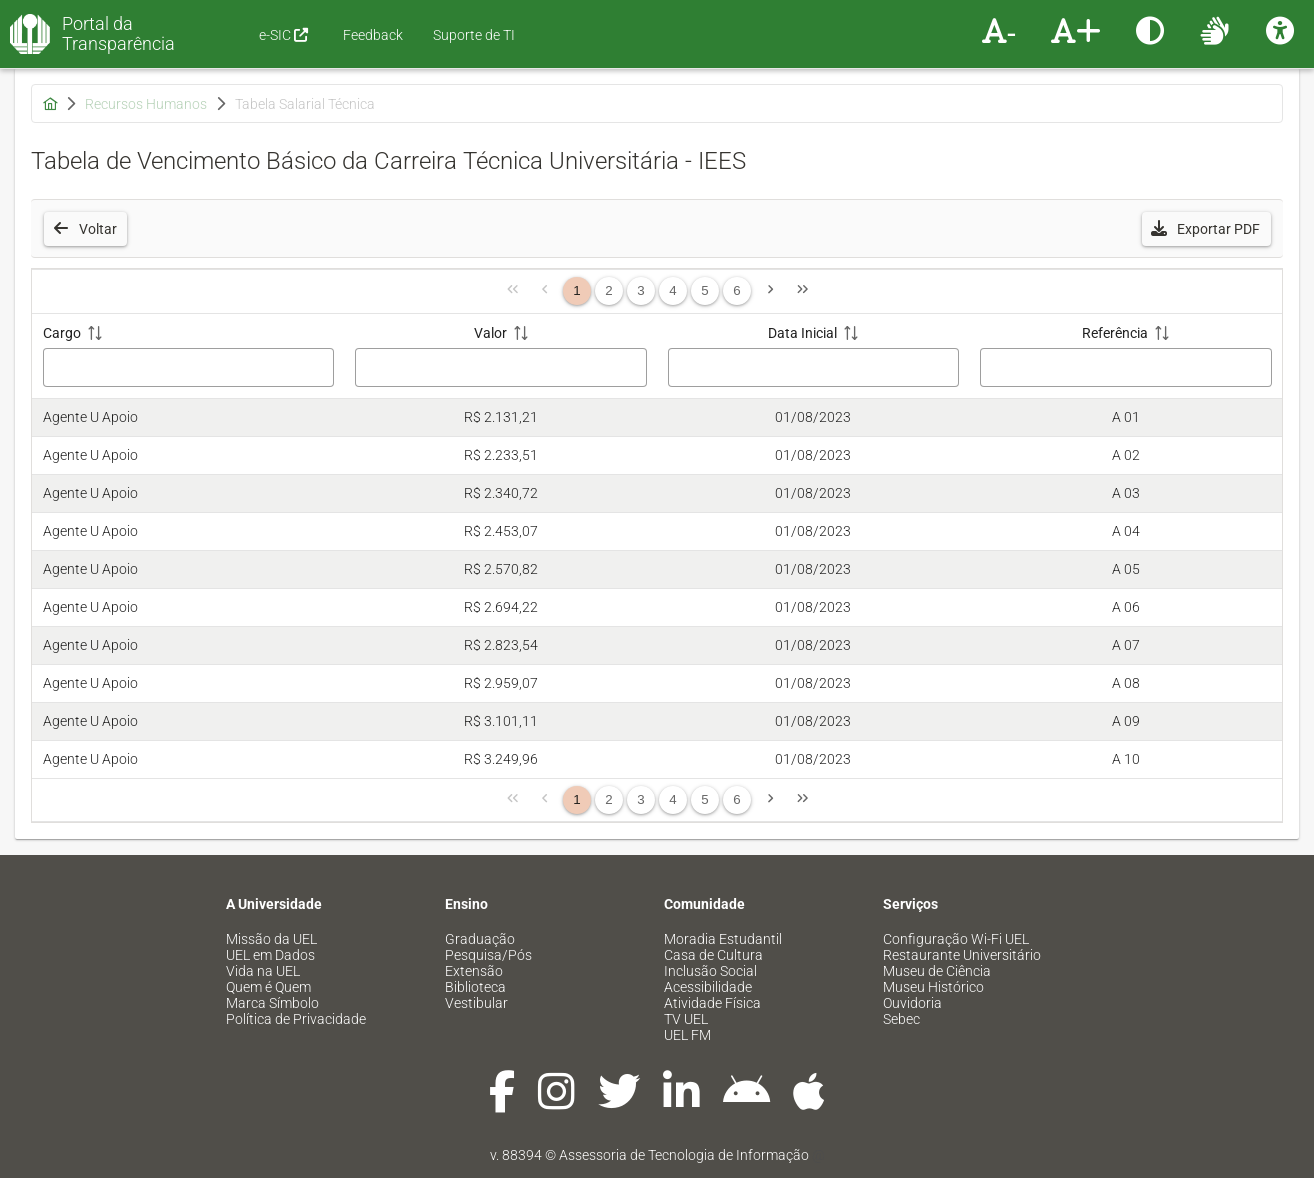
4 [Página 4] (672, 290)
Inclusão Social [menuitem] (710, 971)
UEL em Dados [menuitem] (270, 955)
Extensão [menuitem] (474, 971)
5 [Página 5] (704, 290)
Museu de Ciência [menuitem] (937, 971)
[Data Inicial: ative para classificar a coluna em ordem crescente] (813, 356)
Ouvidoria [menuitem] (912, 1003)
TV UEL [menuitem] (686, 1019)
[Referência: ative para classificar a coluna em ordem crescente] (1126, 356)
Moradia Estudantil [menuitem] (723, 939)
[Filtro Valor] (501, 367)
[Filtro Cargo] (189, 367)
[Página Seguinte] (770, 291)
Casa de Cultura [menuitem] (713, 955)
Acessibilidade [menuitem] (708, 987)
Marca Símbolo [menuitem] (272, 1003)
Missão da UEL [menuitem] (271, 939)
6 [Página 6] (736, 290)
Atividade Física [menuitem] (712, 1003)
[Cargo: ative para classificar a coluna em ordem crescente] (188, 356)
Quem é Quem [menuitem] (268, 987)
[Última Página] (802, 291)
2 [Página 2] (608, 290)
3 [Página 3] (640, 290)
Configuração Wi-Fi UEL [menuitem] (956, 939)
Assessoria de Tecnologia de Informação (684, 1155)
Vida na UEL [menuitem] (263, 971)
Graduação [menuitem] (480, 939)
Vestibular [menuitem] (476, 1003)
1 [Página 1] (576, 290)
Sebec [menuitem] (901, 1019)
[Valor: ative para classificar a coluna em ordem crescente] (501, 356)
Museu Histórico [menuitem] (933, 987)
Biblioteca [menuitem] (475, 987)
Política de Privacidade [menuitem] (296, 1019)
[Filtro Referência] (1126, 367)
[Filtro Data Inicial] (814, 367)
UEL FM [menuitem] (687, 1035)
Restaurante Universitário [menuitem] (962, 955)
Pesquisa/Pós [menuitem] (488, 955)
